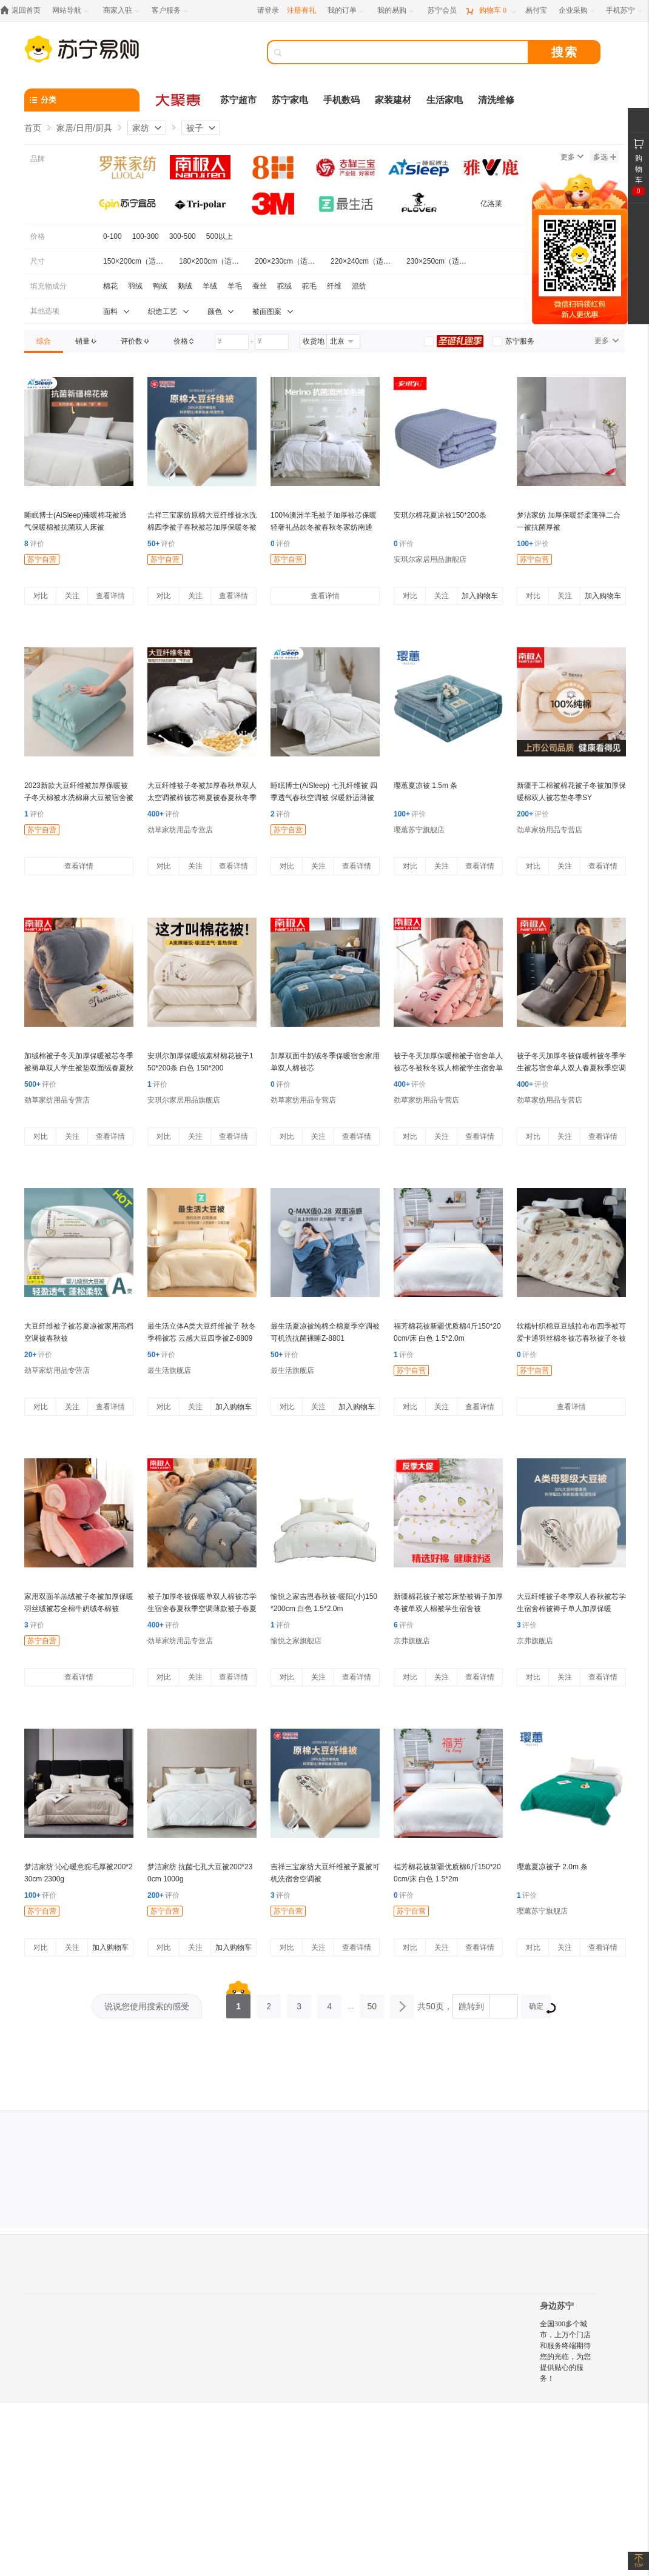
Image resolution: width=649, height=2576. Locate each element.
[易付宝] (536, 10)
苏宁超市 (238, 100)
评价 (34, 543)
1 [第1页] (238, 2002)
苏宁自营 (41, 559)
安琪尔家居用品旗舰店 (430, 559)
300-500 (182, 236)
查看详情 (110, 596)
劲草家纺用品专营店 (180, 830)
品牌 (37, 159)
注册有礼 (301, 10)
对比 (40, 596)
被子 (194, 128)
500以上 (219, 236)
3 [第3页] (299, 2002)
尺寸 (37, 261)
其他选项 (44, 311)
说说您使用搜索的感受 (146, 2006)
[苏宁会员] (442, 10)
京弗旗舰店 (412, 1641)
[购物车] (490, 10)
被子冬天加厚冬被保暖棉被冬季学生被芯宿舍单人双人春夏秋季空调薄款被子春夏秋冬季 (571, 1068)
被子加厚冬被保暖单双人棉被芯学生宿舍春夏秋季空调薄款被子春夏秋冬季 (202, 1608)
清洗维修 (496, 100)
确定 (540, 2008)
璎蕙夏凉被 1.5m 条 (425, 785)
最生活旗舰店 (169, 1370)
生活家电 (444, 100)
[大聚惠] (179, 100)
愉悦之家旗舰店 (296, 1641)
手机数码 (341, 100)
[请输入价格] (232, 342)
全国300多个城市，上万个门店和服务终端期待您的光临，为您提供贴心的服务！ (565, 2351)
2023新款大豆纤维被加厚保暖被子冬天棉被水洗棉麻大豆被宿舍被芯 (78, 797)
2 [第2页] (269, 2002)
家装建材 (393, 100)
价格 (37, 236)
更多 (571, 157)
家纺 (140, 128)
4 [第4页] (329, 2002)
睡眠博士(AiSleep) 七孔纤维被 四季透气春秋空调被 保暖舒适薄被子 (324, 797)
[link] (43, 341)
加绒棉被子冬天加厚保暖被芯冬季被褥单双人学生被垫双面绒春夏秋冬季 (78, 1068)
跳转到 (471, 2006)
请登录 (268, 10)
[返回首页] (23, 10)
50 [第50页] (372, 2002)
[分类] (82, 100)
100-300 (145, 236)
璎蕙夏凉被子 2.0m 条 (552, 1867)
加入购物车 (480, 596)
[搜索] (406, 52)
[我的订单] (346, 10)
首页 (32, 128)
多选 (604, 157)
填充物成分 (48, 286)
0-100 (112, 236)
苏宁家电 (290, 100)
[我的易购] (396, 10)
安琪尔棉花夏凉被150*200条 (440, 515)
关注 (72, 596)
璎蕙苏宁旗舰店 (419, 830)
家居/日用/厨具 (84, 128)
